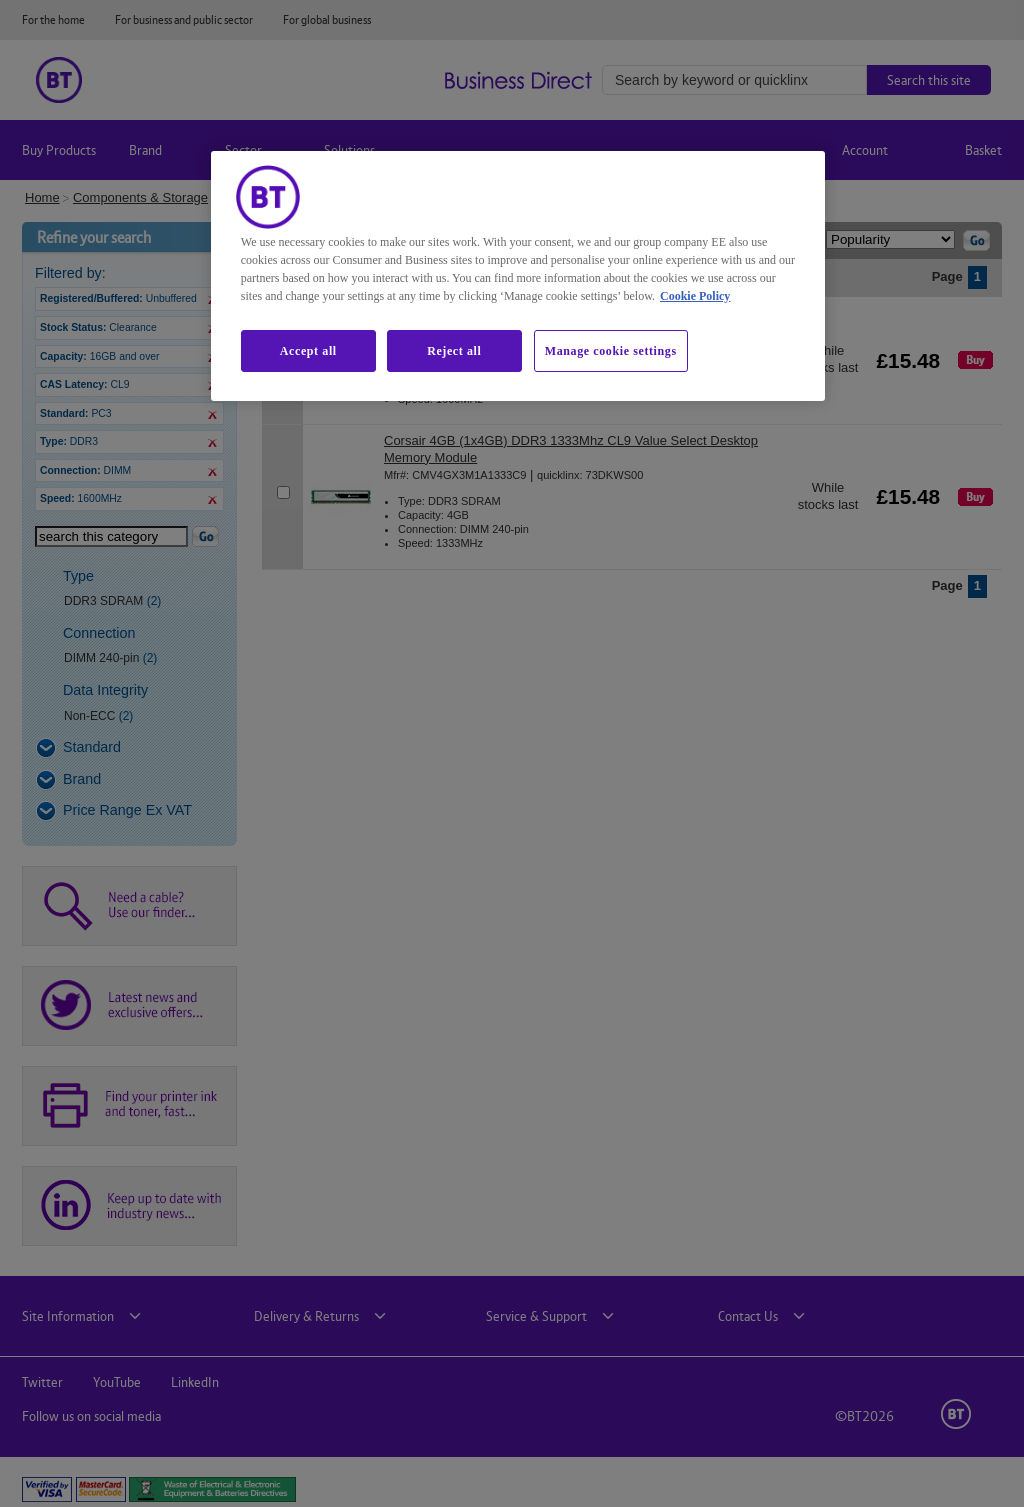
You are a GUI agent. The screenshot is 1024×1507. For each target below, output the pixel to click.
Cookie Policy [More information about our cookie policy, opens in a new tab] (695, 296)
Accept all (308, 351)
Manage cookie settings (611, 351)
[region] (518, 276)
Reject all (454, 351)
